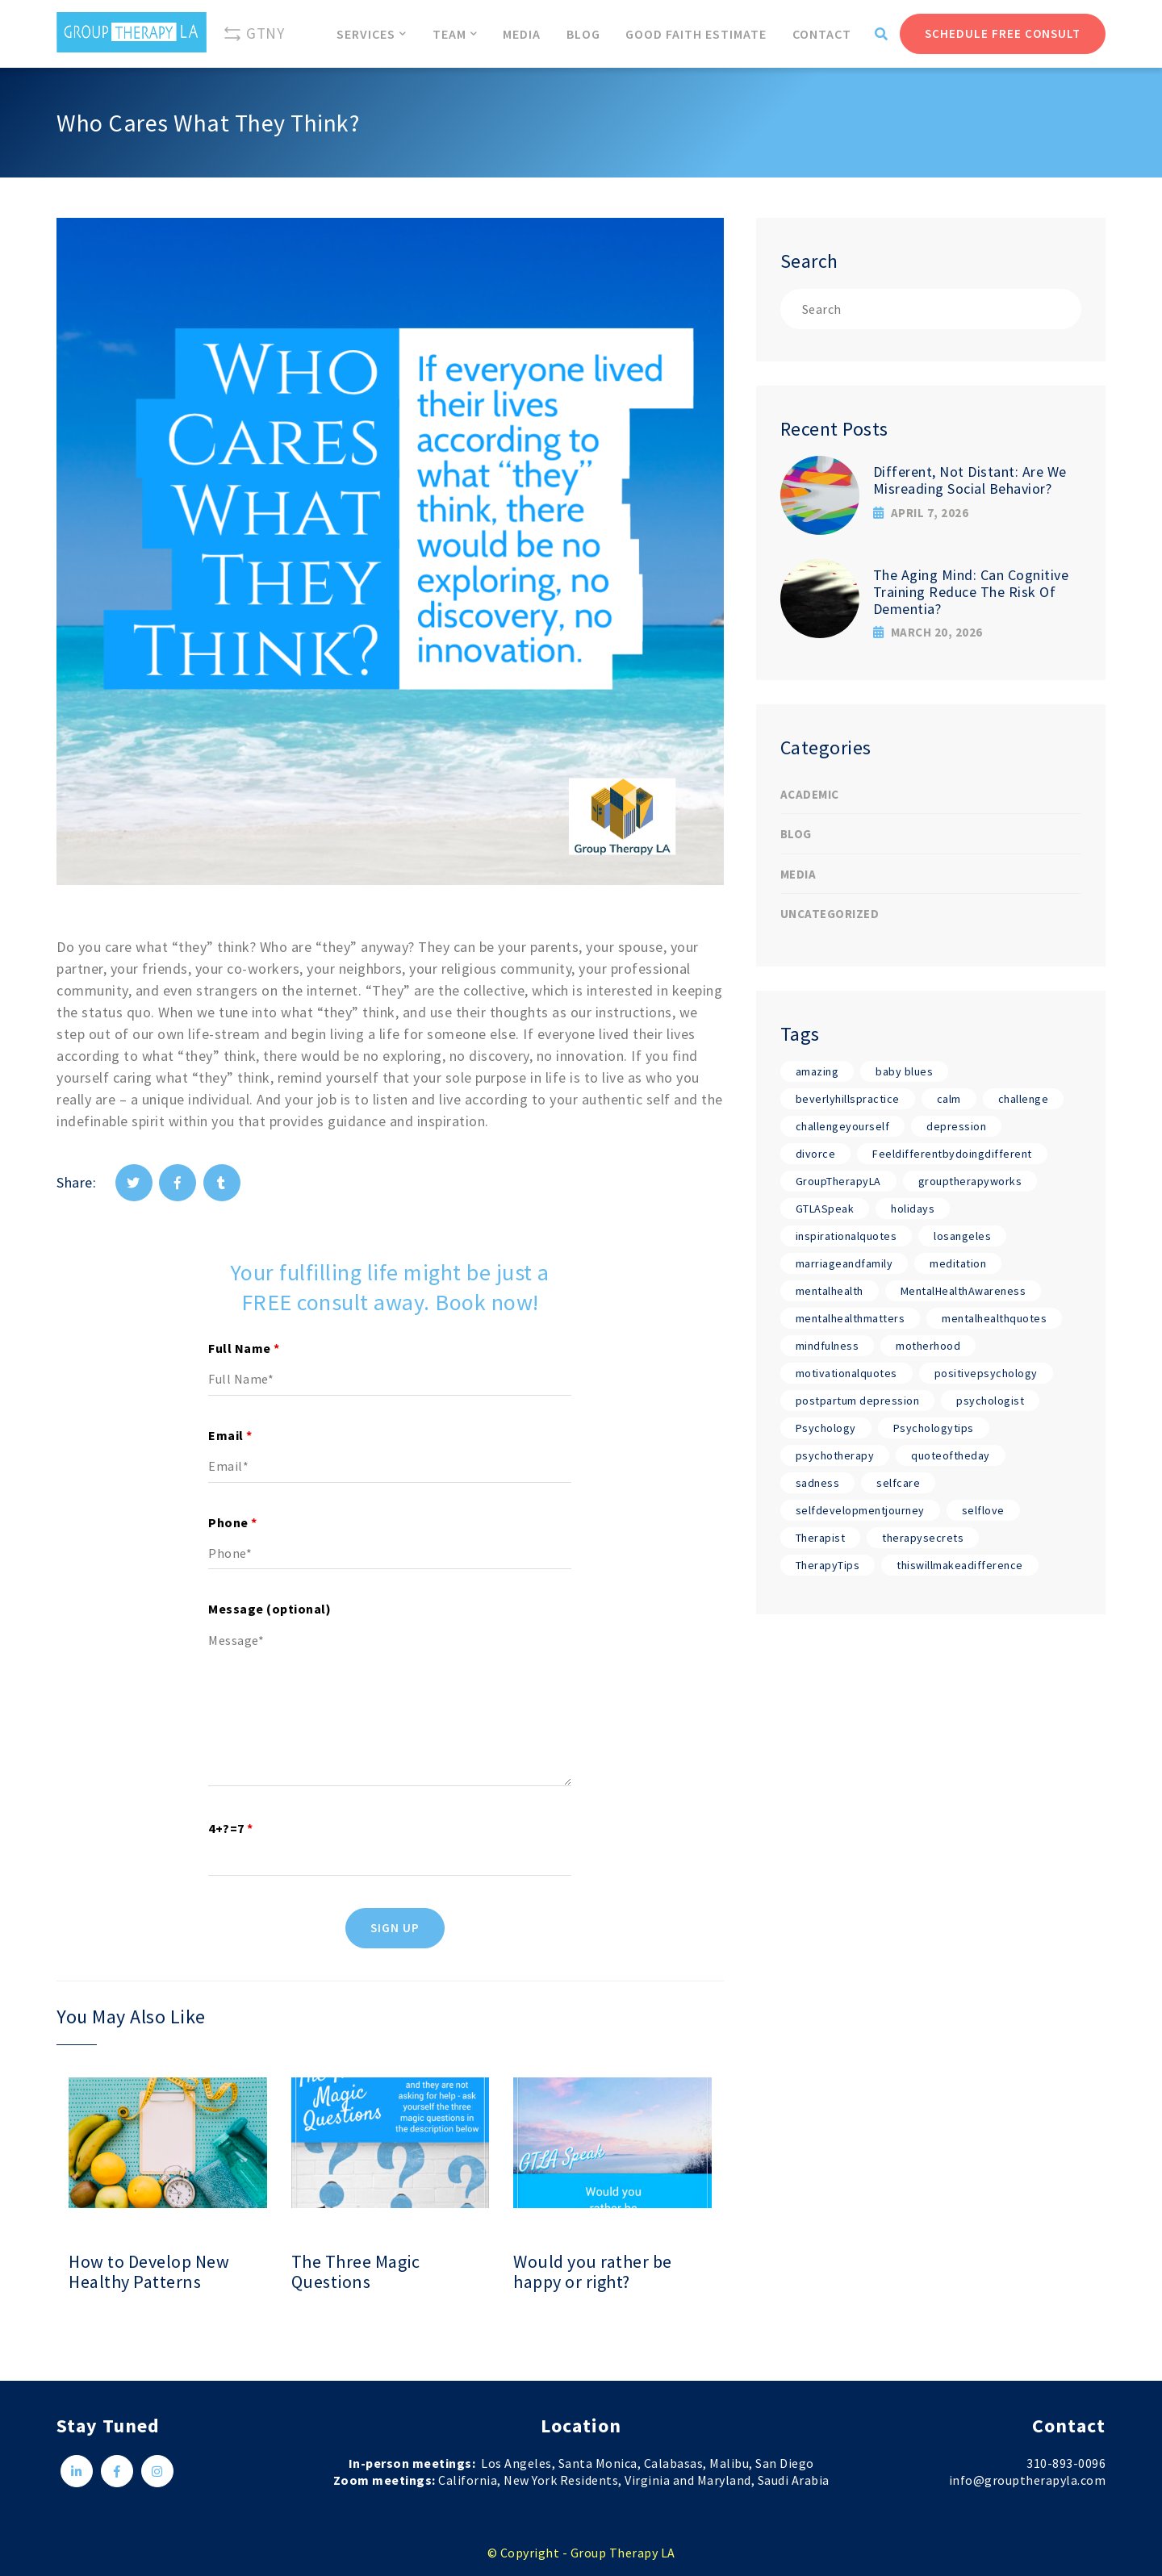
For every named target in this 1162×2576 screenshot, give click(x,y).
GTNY (253, 34)
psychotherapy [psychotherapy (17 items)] (835, 1455)
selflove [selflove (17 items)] (983, 1510)
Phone (232, 1522)
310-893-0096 (1066, 2463)
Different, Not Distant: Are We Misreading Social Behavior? (970, 480)
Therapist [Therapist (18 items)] (821, 1537)
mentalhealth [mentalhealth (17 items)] (829, 1291)
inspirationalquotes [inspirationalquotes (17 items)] (846, 1236)
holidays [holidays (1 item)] (912, 1208)
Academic (809, 794)
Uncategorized (830, 913)
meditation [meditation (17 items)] (958, 1263)
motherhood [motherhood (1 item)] (928, 1345)
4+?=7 (230, 1828)
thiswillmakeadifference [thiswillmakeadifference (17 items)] (960, 1565)
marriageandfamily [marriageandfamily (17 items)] (844, 1263)
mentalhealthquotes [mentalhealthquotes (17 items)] (994, 1318)
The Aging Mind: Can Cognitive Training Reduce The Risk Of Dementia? (971, 591)
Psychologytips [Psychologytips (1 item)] (933, 1428)
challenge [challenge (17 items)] (1023, 1099)
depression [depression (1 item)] (956, 1126)
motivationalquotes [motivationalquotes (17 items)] (846, 1373)
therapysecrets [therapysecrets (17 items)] (922, 1537)
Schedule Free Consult (1002, 33)
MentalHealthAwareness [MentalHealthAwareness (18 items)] (963, 1291)
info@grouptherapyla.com (1027, 2480)
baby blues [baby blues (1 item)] (904, 1071)
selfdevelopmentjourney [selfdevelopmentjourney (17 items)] (860, 1510)
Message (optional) (269, 1609)
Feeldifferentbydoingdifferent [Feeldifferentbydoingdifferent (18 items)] (952, 1153)
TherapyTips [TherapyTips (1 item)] (828, 1565)
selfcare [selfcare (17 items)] (898, 1483)
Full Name (244, 1348)
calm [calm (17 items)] (949, 1099)
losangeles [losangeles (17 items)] (962, 1236)
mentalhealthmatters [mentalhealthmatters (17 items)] (850, 1318)
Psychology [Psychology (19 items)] (826, 1428)
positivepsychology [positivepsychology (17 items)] (986, 1373)
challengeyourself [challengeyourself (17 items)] (843, 1126)
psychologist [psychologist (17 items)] (990, 1400)
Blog (796, 833)
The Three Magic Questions (355, 2272)
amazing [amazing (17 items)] (817, 1071)
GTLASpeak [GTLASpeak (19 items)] (825, 1208)
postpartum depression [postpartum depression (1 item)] (858, 1400)
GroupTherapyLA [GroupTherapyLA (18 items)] (838, 1181)
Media (798, 874)
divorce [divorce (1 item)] (816, 1153)
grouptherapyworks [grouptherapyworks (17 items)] (970, 1181)
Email (230, 1435)
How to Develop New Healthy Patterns (149, 2272)
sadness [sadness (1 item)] (818, 1483)
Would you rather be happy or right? (592, 2272)
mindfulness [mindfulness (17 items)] (827, 1345)
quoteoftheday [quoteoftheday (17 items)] (950, 1455)
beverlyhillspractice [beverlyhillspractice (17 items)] (848, 1099)
